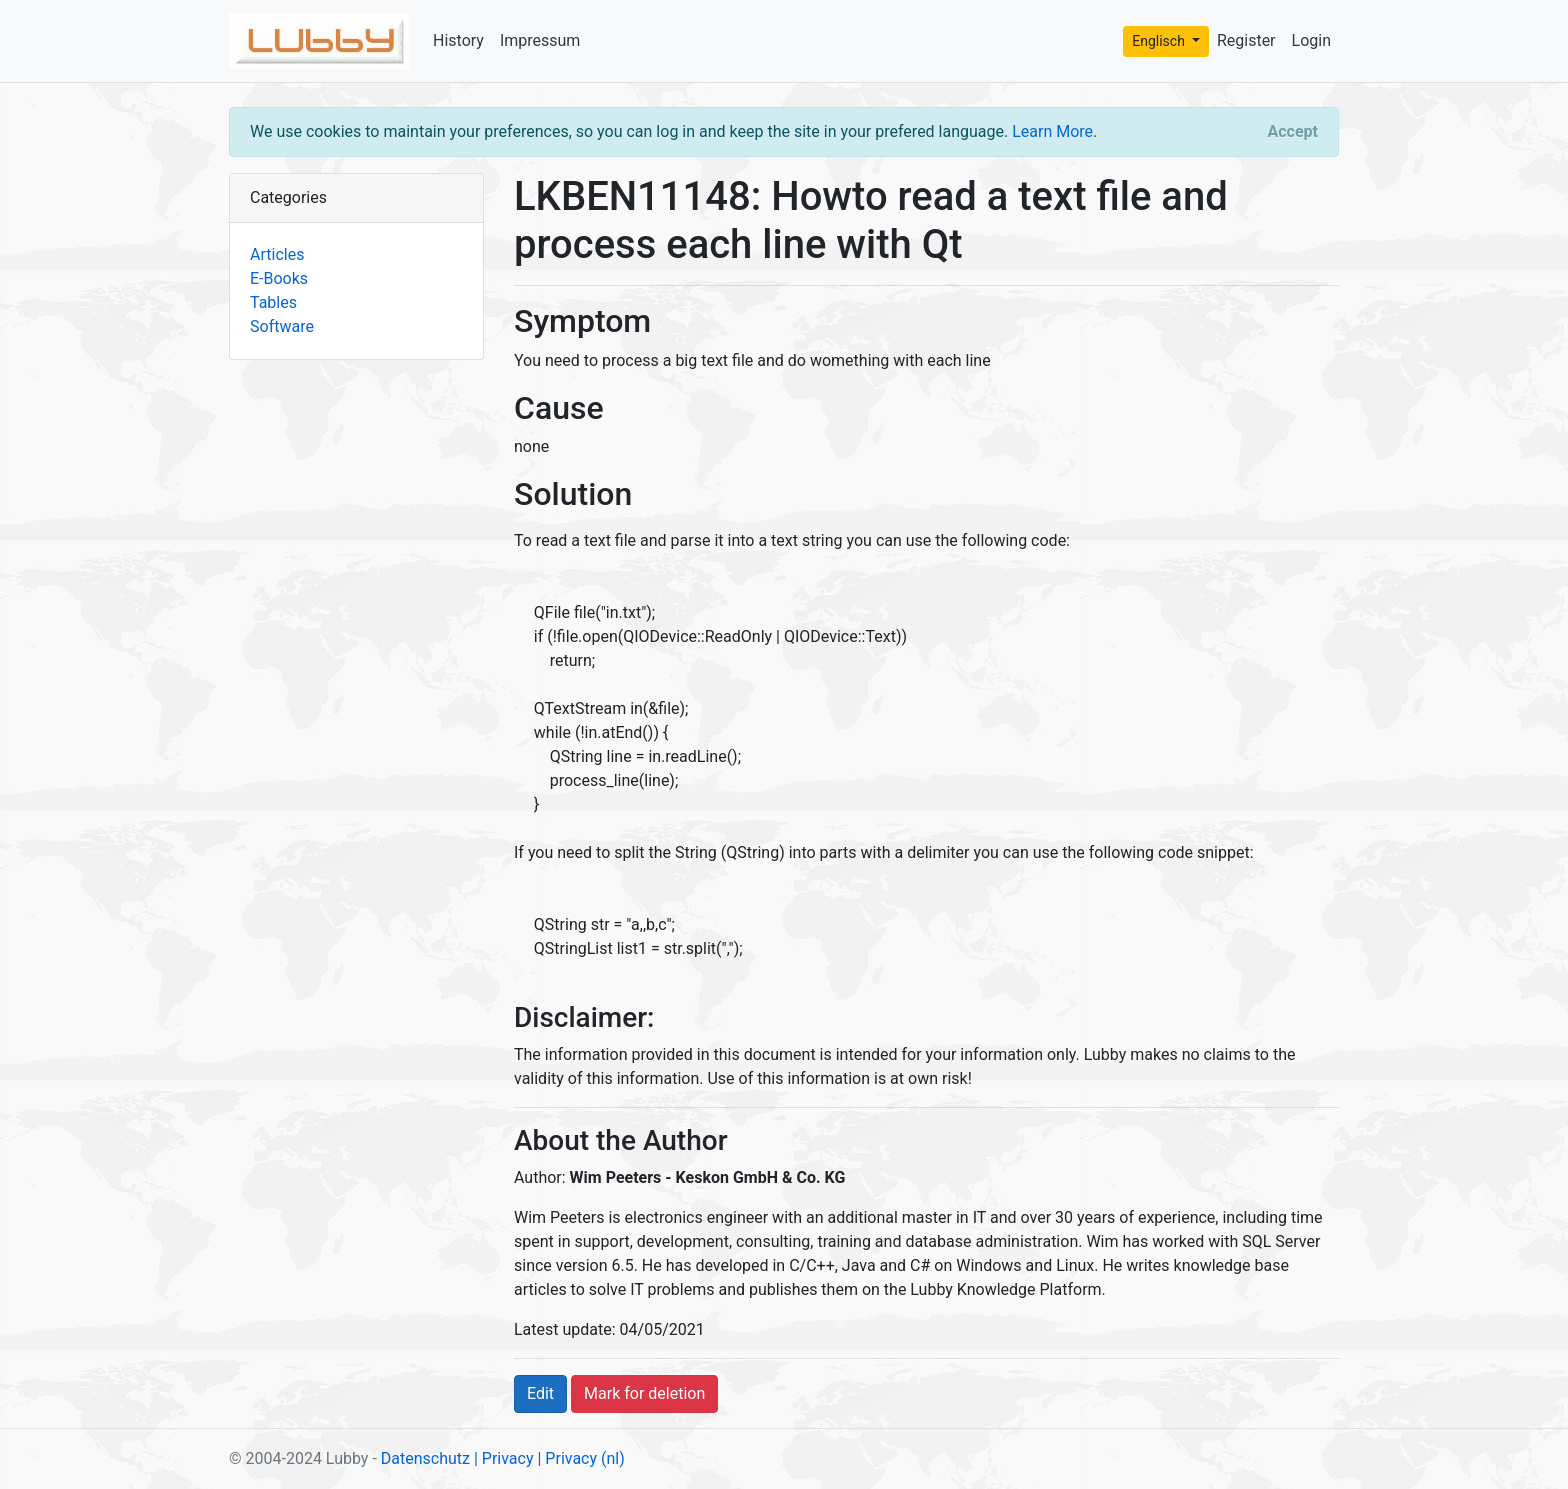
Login (1311, 40)
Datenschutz (425, 1458)
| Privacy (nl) (580, 1458)
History (458, 40)
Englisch (1160, 41)
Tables (273, 302)
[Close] (1293, 132)
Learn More (1052, 131)
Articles (277, 254)
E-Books (279, 278)
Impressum (540, 40)
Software (282, 326)
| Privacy (504, 1458)
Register (1246, 40)
